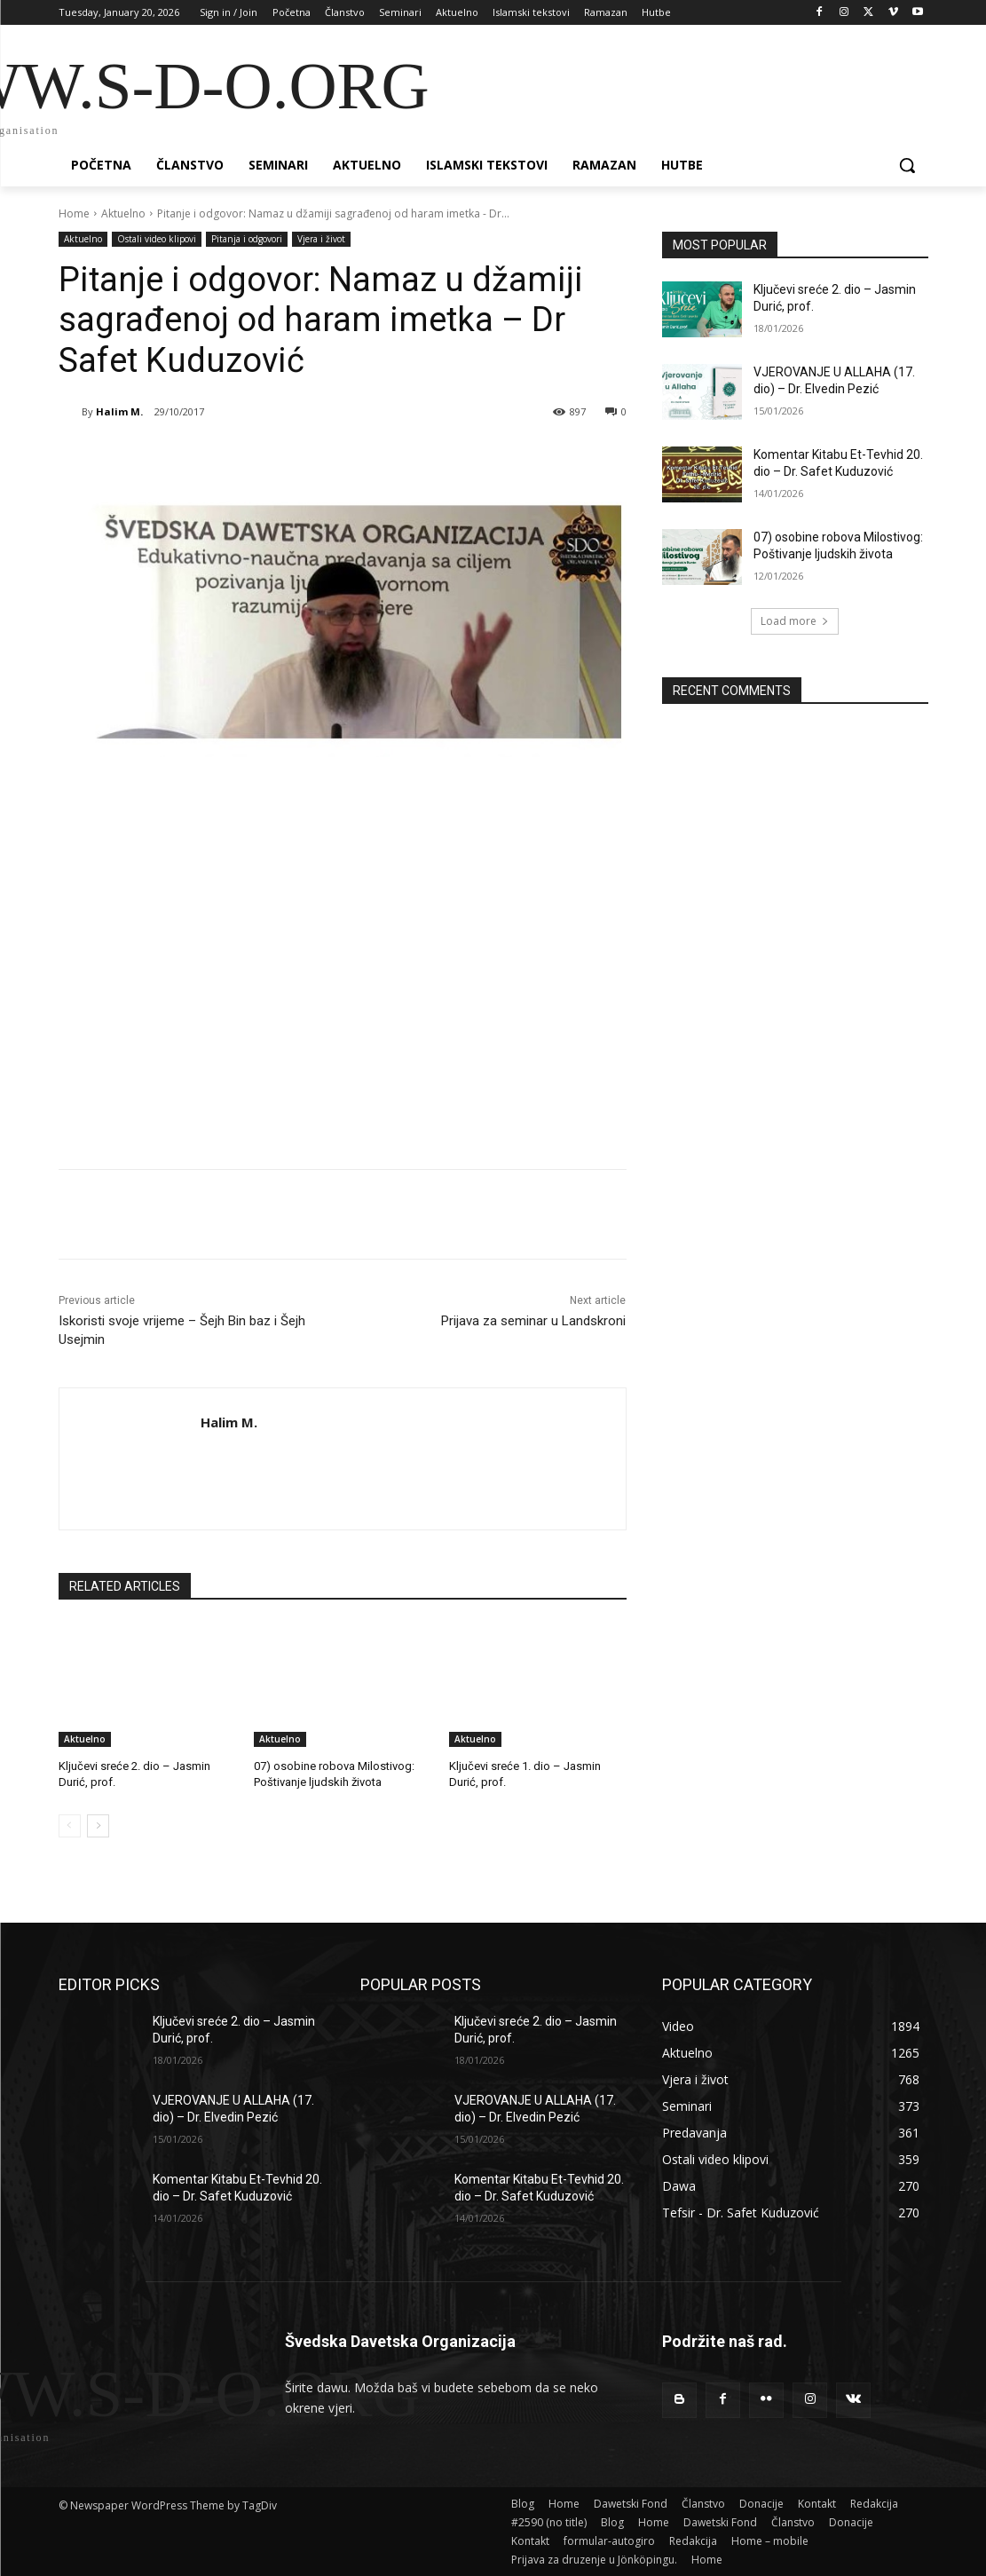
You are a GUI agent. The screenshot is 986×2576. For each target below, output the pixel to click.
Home (74, 213)
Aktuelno (123, 213)
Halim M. (119, 411)
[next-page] (98, 1825)
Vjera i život (321, 239)
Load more (795, 620)
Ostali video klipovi (156, 239)
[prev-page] (70, 1825)
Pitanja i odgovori (247, 239)
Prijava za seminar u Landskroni (533, 1321)
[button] (907, 165)
